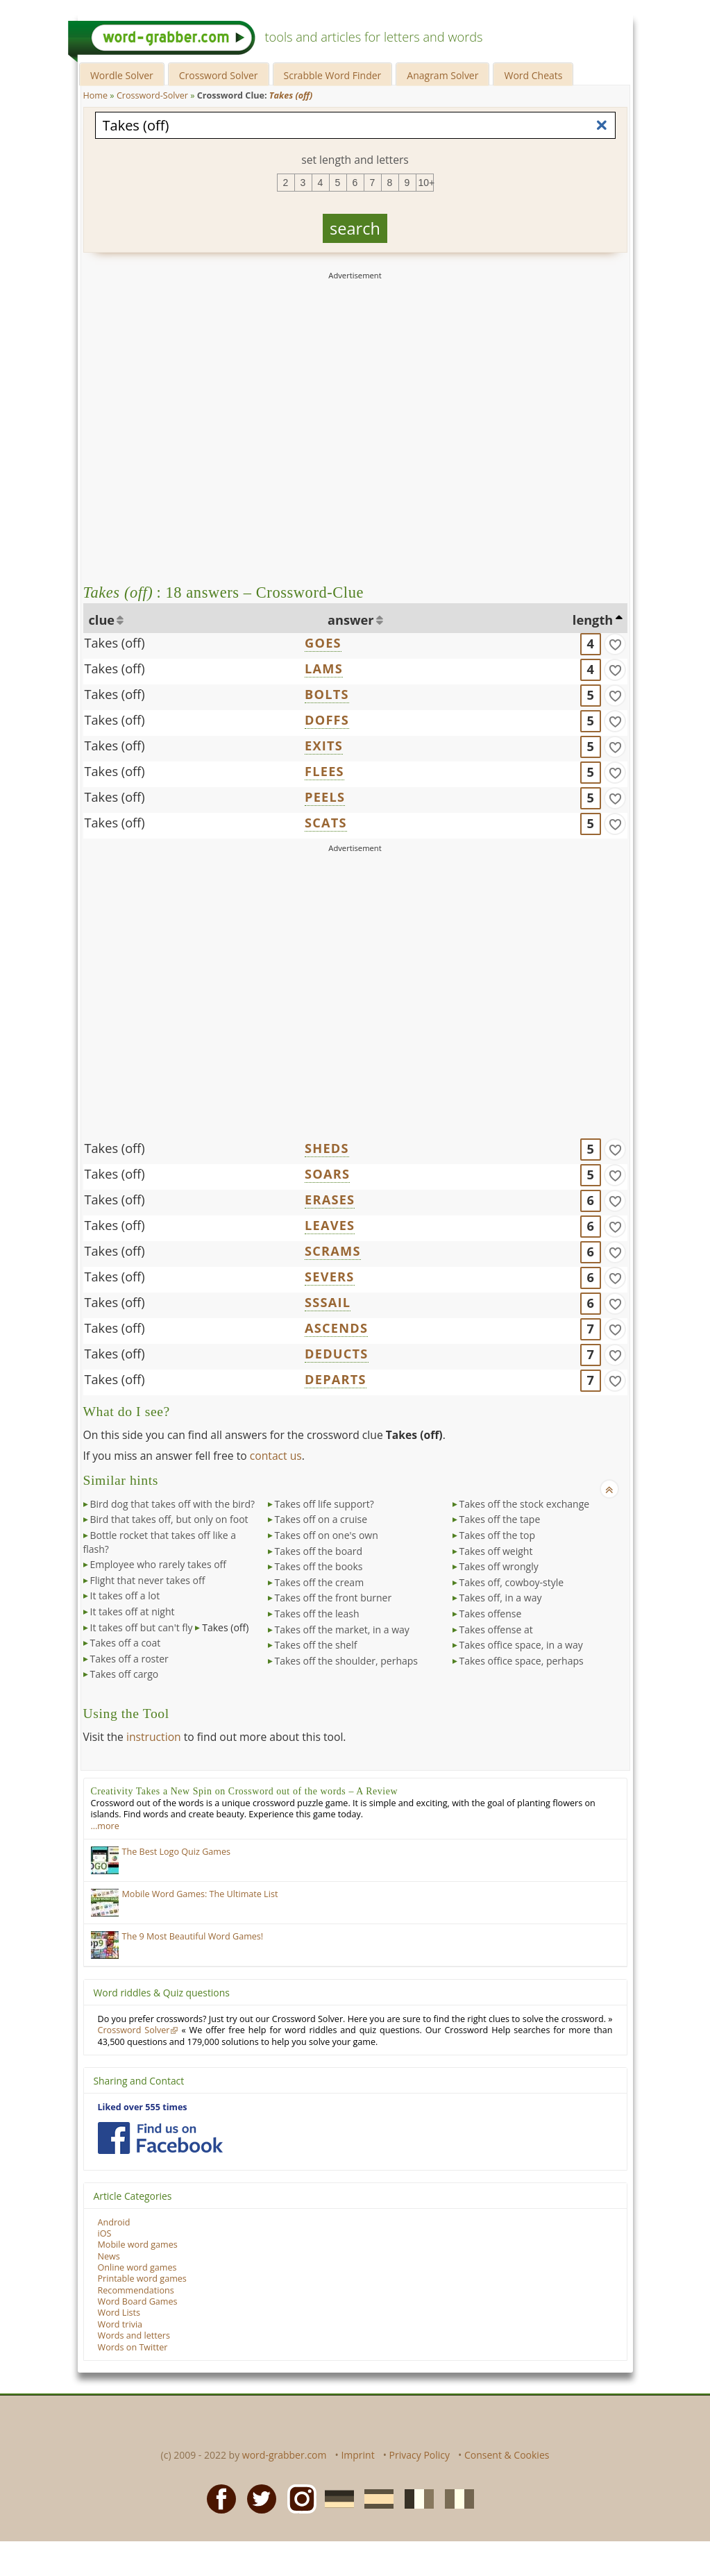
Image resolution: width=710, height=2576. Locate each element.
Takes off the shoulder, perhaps (347, 1660)
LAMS (324, 668)
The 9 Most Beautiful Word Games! (193, 1936)
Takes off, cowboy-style (511, 1582)
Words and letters (134, 2335)
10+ (426, 182)
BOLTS (327, 694)
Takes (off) (115, 642)
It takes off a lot (125, 1595)
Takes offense (490, 1613)
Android (114, 2222)
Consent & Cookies (507, 2454)
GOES (323, 642)
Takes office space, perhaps (521, 1660)
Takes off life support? (324, 1503)
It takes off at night (132, 1611)
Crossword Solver (218, 75)
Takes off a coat (125, 1642)
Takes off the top (497, 1535)
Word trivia (120, 2324)
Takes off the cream (319, 1582)
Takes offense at (496, 1629)
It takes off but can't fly (141, 1627)
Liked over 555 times (142, 2107)
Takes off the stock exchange (524, 1503)
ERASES (330, 1199)
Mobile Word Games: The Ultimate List (200, 1894)
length (593, 620)
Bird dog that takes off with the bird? (172, 1503)
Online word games (137, 2267)
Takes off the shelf (316, 1644)
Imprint (357, 2454)
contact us (276, 1455)
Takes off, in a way (500, 1597)
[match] (615, 644)
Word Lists (119, 2312)
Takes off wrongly (499, 1566)
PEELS (325, 797)
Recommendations (136, 2290)
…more (105, 1826)
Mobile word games (138, 2244)
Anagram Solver (442, 75)
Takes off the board (319, 1551)
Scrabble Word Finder (333, 75)
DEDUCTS (336, 1353)
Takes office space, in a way (521, 1644)
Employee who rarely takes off (158, 1564)
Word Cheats (533, 75)
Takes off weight (496, 1551)
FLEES (324, 771)
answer (351, 620)
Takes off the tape (500, 1519)
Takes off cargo (124, 1674)
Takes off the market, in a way (342, 1629)
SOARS (327, 1173)
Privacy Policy (419, 2454)
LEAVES (330, 1225)
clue (102, 620)
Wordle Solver (121, 75)
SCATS (326, 822)
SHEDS (327, 1148)
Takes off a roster (129, 1658)
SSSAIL (327, 1302)
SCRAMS (333, 1251)
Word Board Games (138, 2301)
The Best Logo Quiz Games (176, 1852)
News (109, 2256)
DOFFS (327, 720)
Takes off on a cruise (321, 1519)
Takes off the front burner (333, 1597)
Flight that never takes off (147, 1580)
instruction (153, 1736)
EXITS (324, 745)
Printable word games (142, 2278)
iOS (105, 2233)
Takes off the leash (317, 1613)
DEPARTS (335, 1379)
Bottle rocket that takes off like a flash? (160, 1542)
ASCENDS (336, 1328)
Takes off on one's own (326, 1535)
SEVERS (329, 1276)
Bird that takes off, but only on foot (169, 1519)
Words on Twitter (133, 2347)
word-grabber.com (284, 2454)
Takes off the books (319, 1566)
